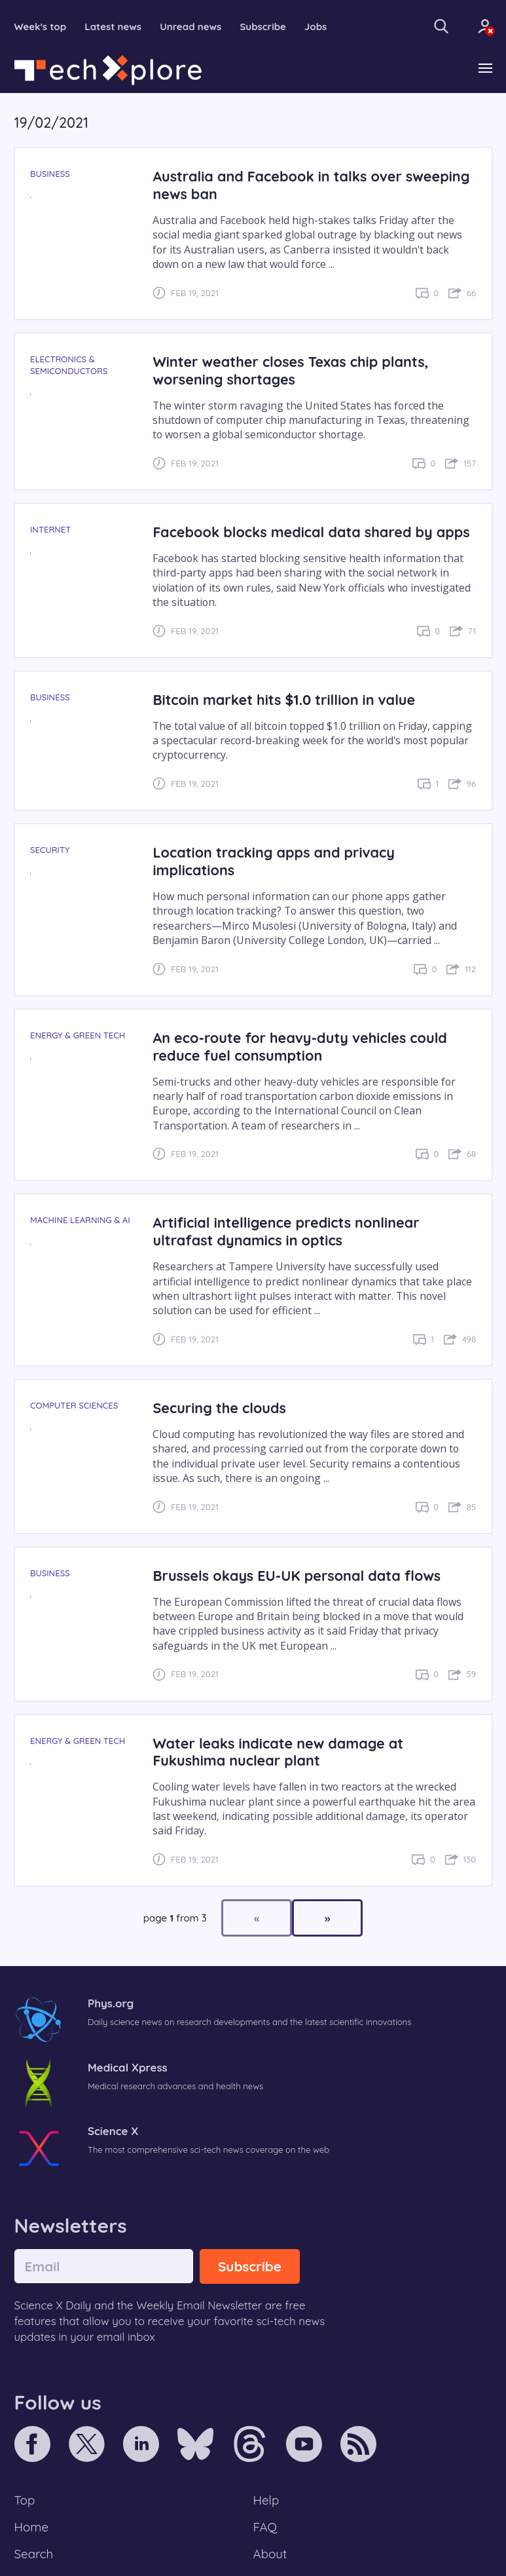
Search (34, 2554)
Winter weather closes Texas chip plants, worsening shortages (290, 370)
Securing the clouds (219, 1407)
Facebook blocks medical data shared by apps (311, 531)
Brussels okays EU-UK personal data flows (297, 1575)
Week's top (40, 26)
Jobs (315, 26)
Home (31, 2527)
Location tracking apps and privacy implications (274, 861)
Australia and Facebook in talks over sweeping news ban (311, 184)
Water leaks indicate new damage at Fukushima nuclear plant (278, 1752)
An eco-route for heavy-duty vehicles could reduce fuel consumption (299, 1046)
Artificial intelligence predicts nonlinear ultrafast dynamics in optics (286, 1231)
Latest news (112, 26)
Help (266, 2500)
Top (24, 2500)
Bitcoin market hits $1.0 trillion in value (284, 699)
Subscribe (263, 26)
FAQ (265, 2527)
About (270, 2554)
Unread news (190, 26)
